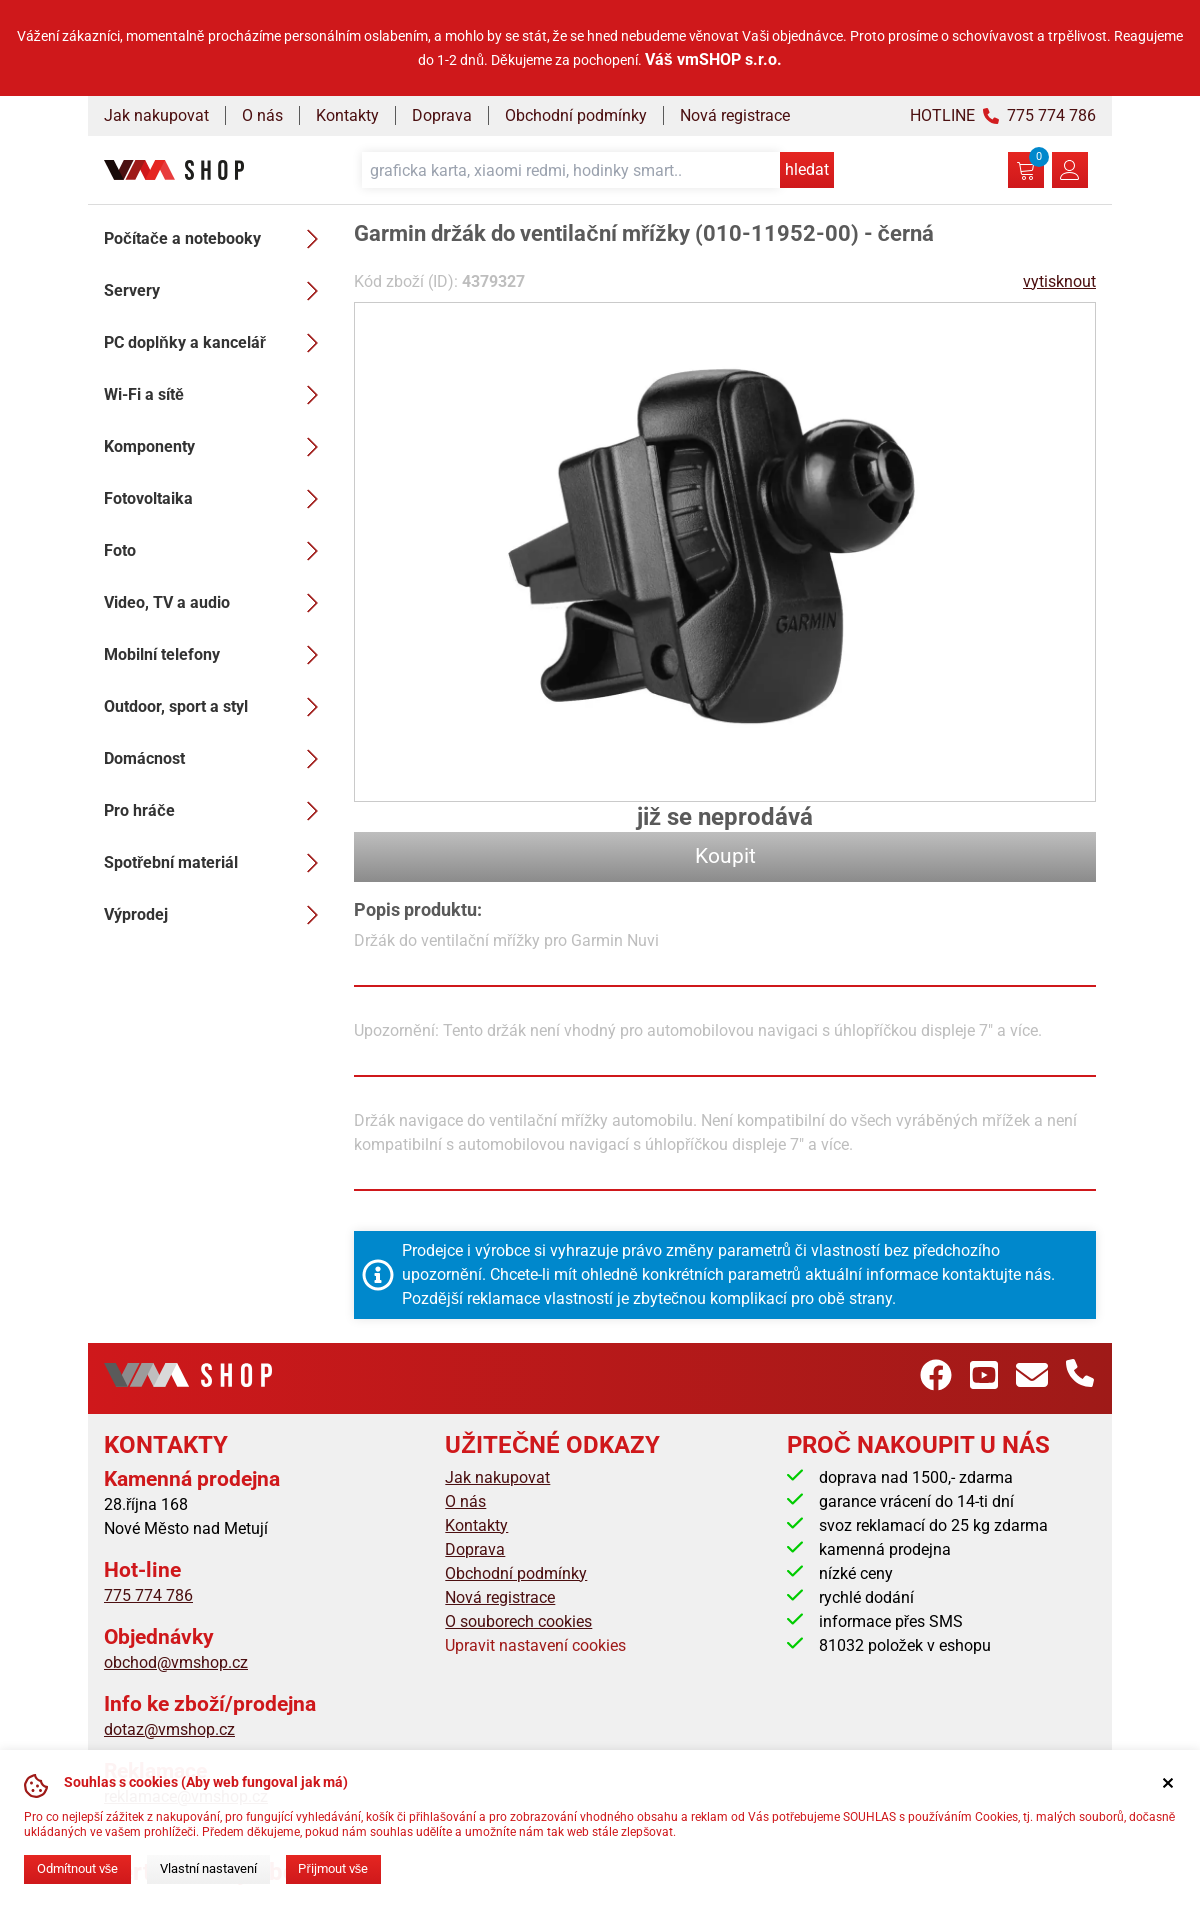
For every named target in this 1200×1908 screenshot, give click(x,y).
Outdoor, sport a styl (217, 707)
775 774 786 (148, 1595)
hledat (807, 169)
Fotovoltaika (217, 499)
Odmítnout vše (77, 1868)
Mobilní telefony (217, 655)
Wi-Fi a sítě (217, 395)
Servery (217, 291)
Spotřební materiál (217, 863)
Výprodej (217, 915)
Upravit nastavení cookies (535, 1645)
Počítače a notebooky (217, 239)
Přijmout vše (333, 1868)
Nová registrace (735, 115)
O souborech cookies (518, 1621)
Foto (217, 551)
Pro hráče (217, 811)
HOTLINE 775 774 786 (1003, 115)
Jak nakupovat (156, 115)
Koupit (725, 856)
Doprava (442, 115)
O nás (262, 115)
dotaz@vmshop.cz (169, 1729)
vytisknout (1059, 281)
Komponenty (217, 447)
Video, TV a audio (217, 603)
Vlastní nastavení (208, 1868)
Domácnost (217, 759)
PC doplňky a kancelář (217, 343)
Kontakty (347, 115)
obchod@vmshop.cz (176, 1662)
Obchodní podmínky (576, 115)
